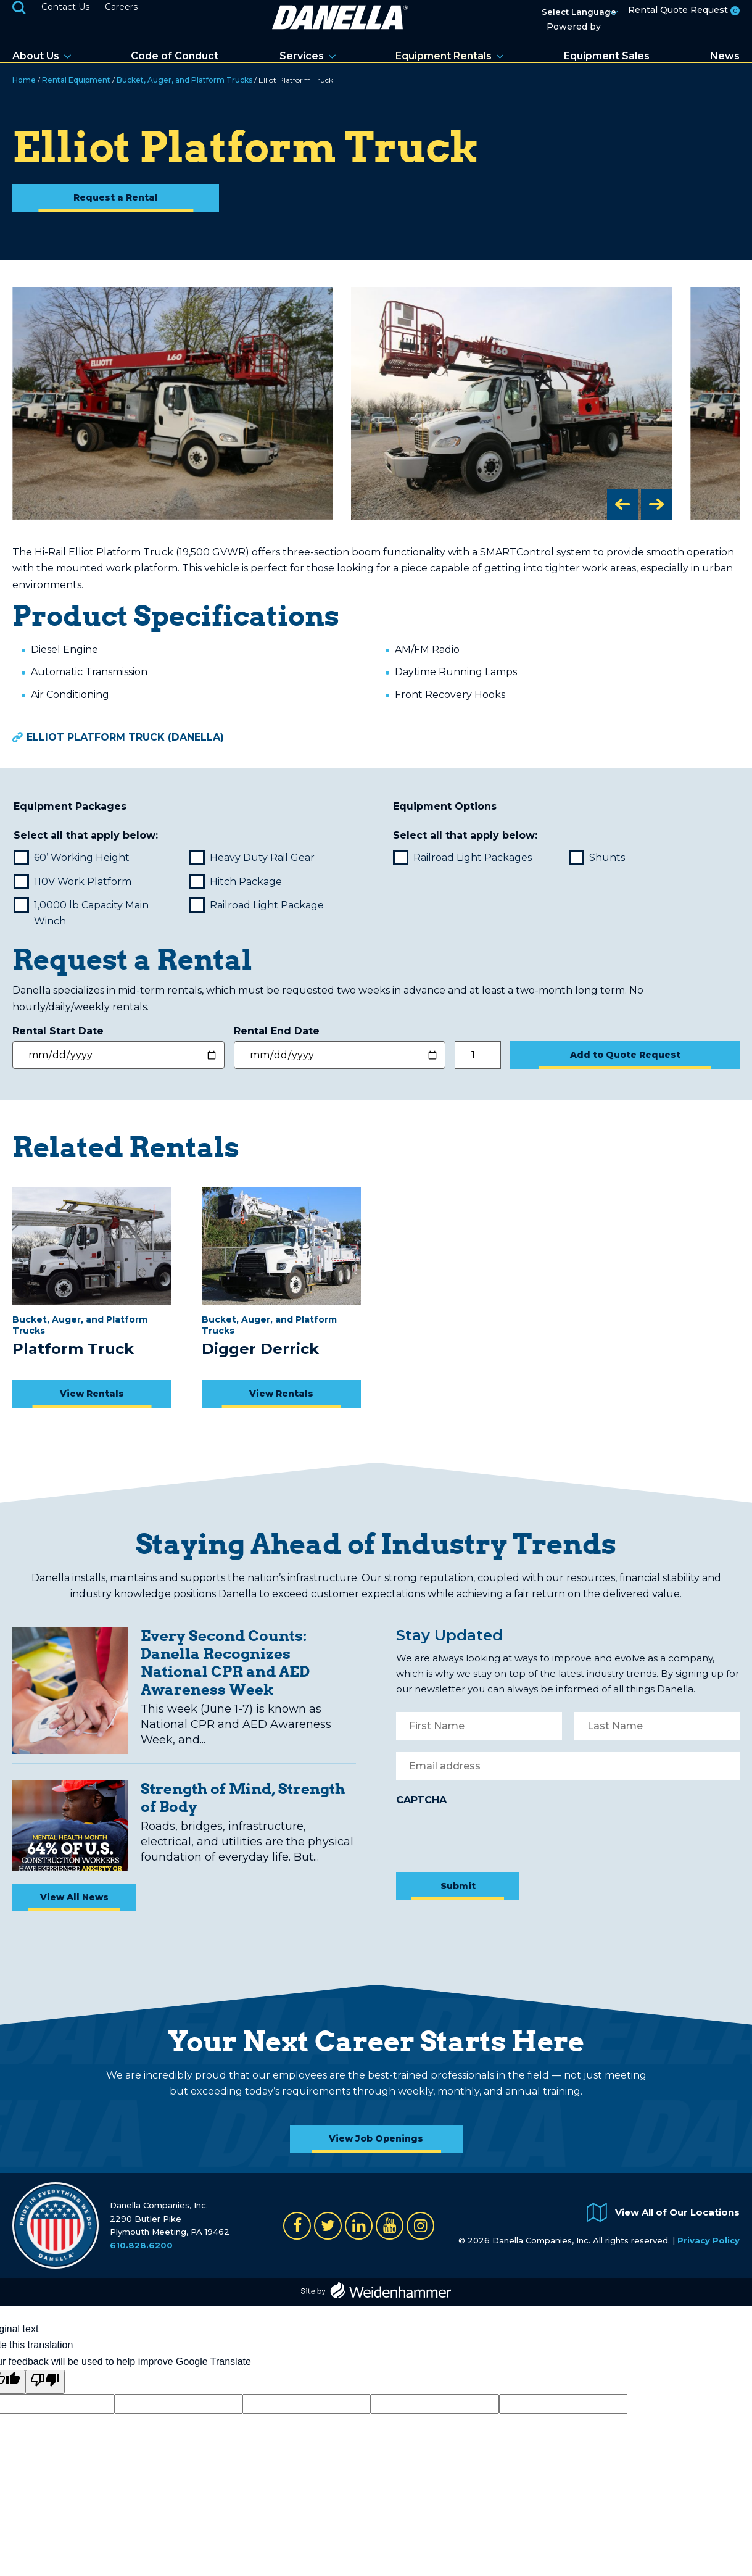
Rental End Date (278, 1031)
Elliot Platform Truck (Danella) (125, 737)
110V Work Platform (73, 881)
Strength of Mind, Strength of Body (243, 1797)
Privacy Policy (708, 2240)
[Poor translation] (45, 2381)
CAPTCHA (421, 1800)
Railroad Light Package (258, 905)
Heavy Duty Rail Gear (253, 857)
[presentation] (490, 1836)
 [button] (656, 504)
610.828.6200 (141, 2245)
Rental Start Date (59, 1031)
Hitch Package (237, 881)
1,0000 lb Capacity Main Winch (82, 913)
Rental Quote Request (684, 9)
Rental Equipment (76, 80)
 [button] (622, 504)
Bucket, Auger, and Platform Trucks (184, 80)
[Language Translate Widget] (588, 13)
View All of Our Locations (677, 2212)
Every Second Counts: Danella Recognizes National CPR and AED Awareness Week (225, 1662)
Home (24, 80)
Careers (121, 6)
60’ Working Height (73, 857)
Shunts (598, 857)
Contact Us (65, 6)
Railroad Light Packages (463, 857)
